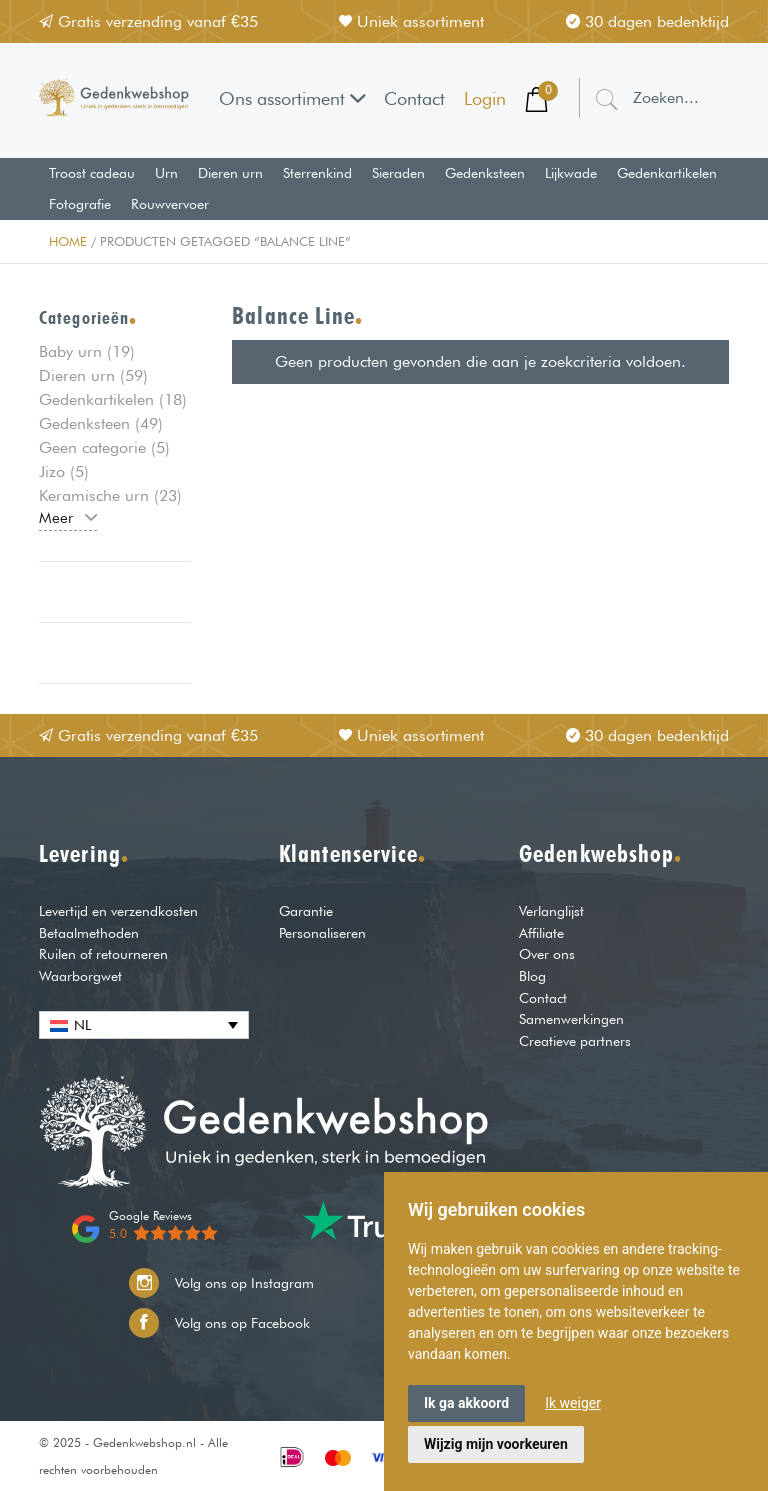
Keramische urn (94, 495)
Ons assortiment (292, 98)
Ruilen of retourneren (103, 953)
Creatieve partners (575, 1040)
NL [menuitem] (82, 1024)
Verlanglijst (551, 910)
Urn (166, 173)
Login (485, 98)
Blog (532, 975)
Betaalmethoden (89, 932)
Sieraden (398, 173)
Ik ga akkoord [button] (466, 1403)
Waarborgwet (80, 975)
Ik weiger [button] (573, 1403)
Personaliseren (322, 932)
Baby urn (70, 351)
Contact (414, 98)
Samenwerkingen (571, 1018)
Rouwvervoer (170, 204)
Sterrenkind (317, 173)
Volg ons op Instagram (221, 1283)
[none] (144, 1025)
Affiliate (541, 932)
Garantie (306, 910)
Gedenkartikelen (667, 173)
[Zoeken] (607, 98)
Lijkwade (571, 173)
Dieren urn (230, 173)
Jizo (52, 471)
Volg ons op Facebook (219, 1323)
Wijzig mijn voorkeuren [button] (496, 1444)
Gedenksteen (485, 173)
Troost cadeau (92, 173)
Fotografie (80, 204)
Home (68, 241)
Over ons (547, 953)
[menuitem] (144, 1025)
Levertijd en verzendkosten (118, 910)
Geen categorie (92, 447)
